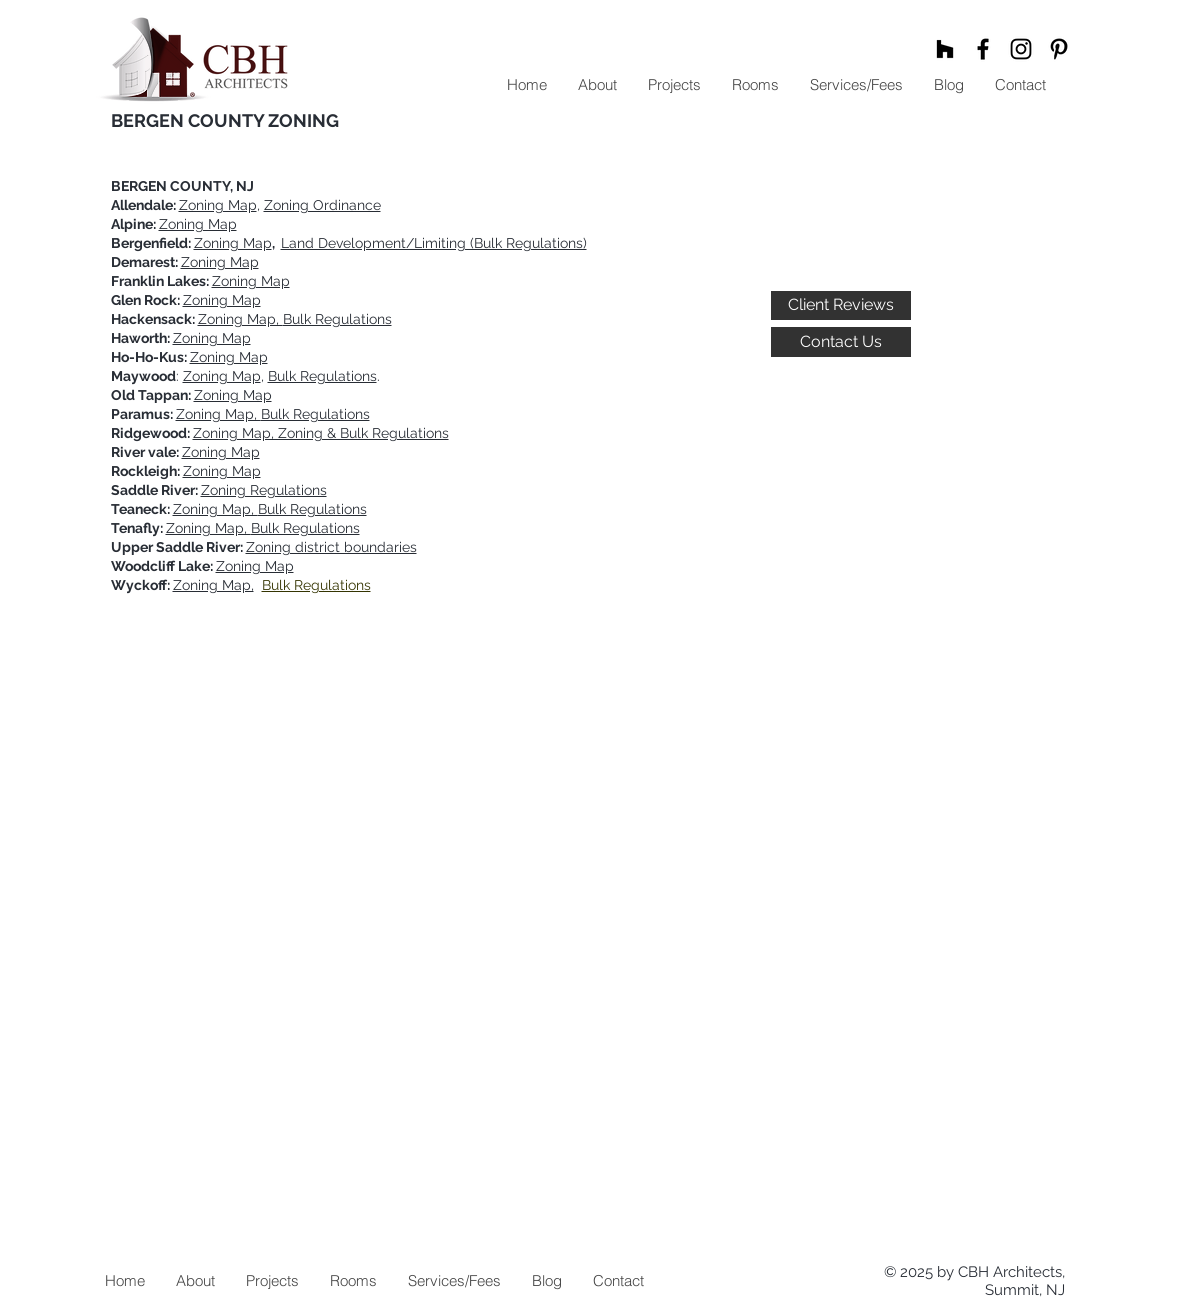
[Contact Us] (841, 342)
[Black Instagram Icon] (1021, 49)
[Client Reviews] (841, 305)
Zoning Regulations (264, 490)
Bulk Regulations (322, 376)
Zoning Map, (213, 585)
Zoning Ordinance (322, 205)
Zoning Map (218, 205)
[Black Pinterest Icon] (1059, 49)
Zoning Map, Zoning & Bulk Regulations (321, 433)
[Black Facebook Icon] (983, 49)
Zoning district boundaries (331, 547)
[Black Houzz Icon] (945, 49)
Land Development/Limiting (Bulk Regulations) (434, 243)
